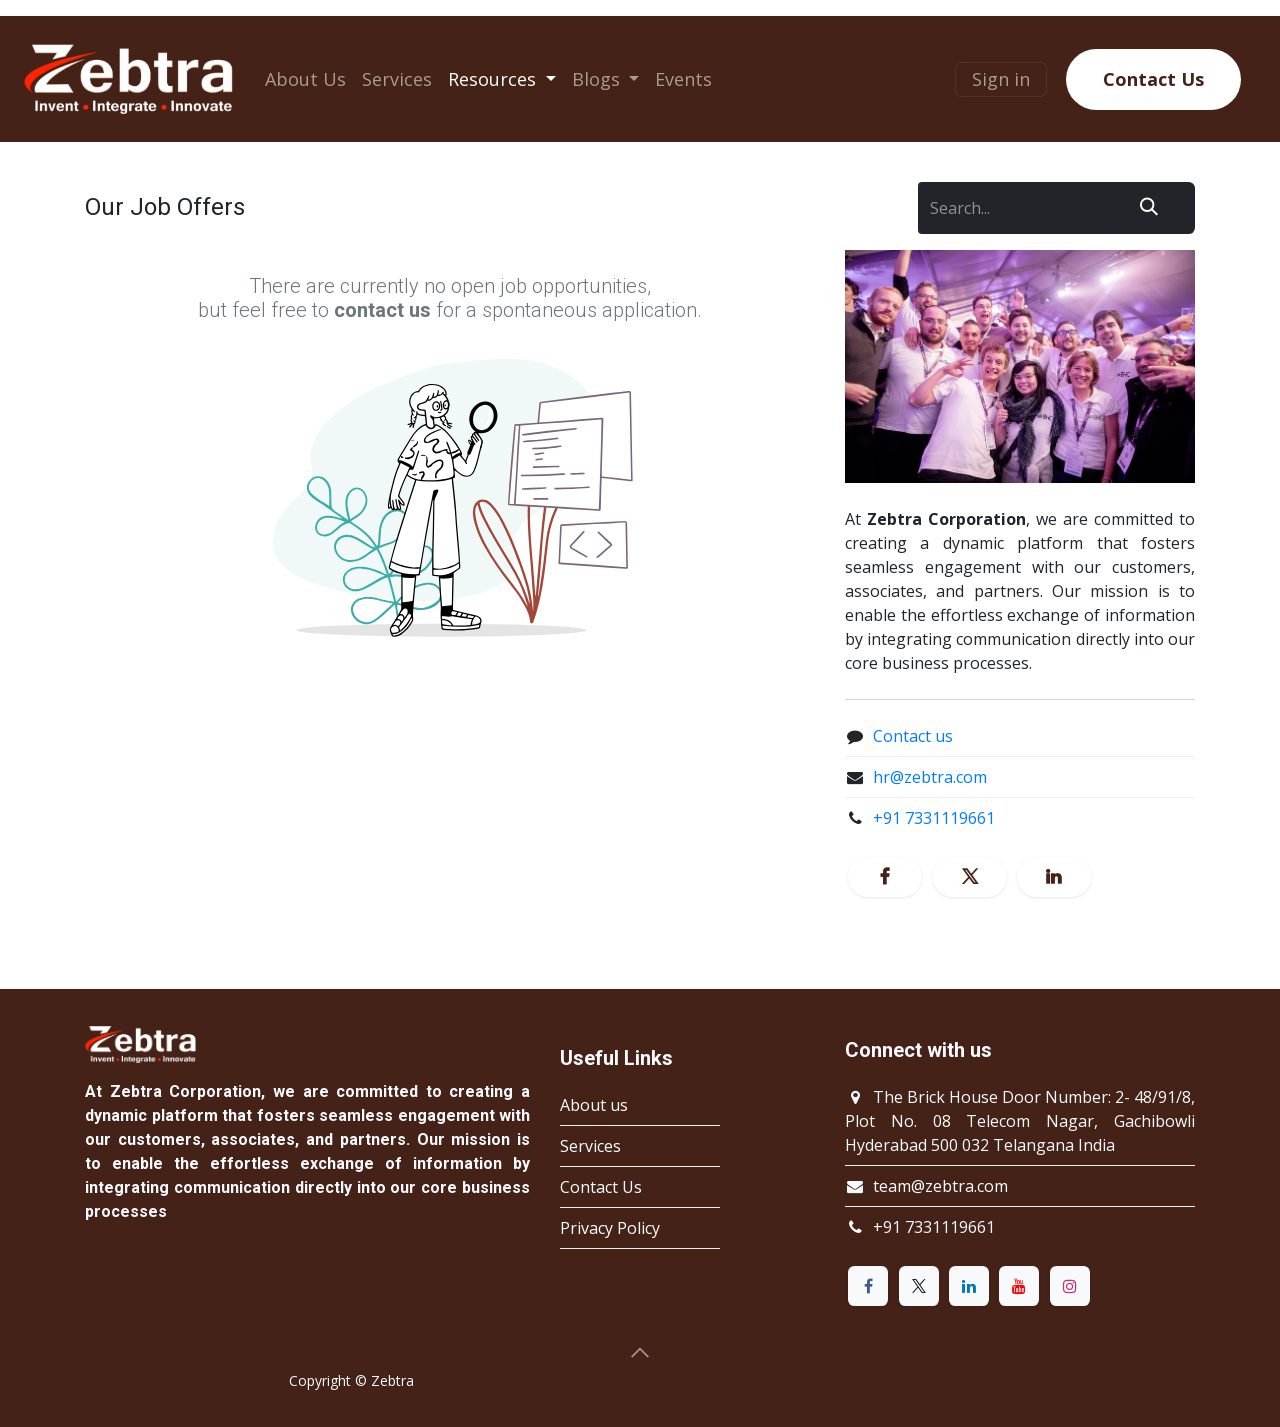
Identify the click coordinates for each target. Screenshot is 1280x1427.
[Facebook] (885, 877)
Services (590, 1146)
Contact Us (1153, 79)
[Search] (1149, 208)
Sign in (1001, 79)
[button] (640, 1354)
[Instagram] (1070, 1286)
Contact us (913, 736)
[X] (970, 877)
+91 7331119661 (934, 818)
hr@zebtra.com (930, 777)
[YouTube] (1019, 1286)
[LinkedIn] (1054, 877)
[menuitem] (305, 79)
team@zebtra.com (940, 1186)
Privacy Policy (610, 1228)
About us (594, 1105)
